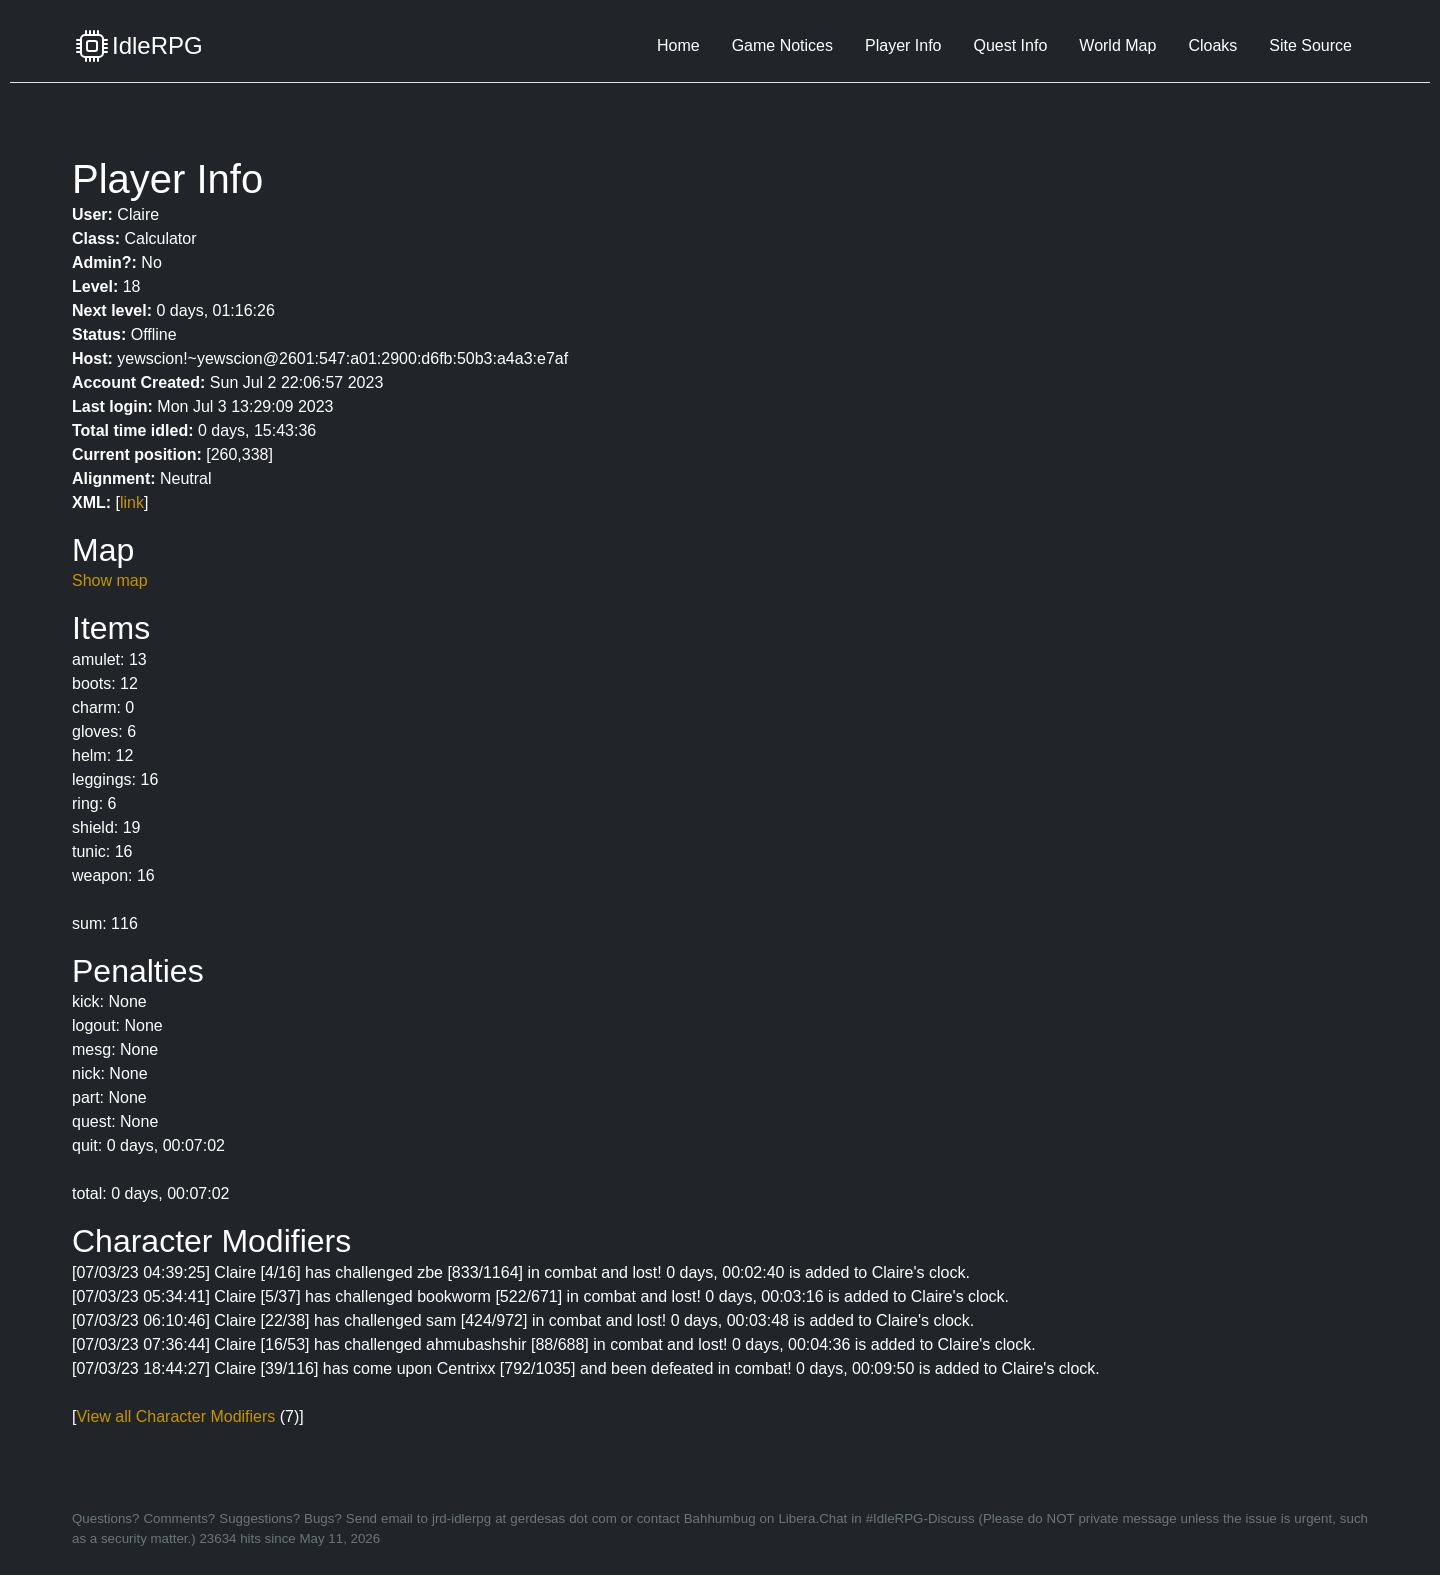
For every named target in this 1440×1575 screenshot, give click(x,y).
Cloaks (1212, 45)
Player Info (903, 45)
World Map (1117, 45)
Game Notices (782, 45)
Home (678, 45)
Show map (110, 580)
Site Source (1310, 45)
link (132, 502)
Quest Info (1010, 45)
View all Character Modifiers (175, 1416)
